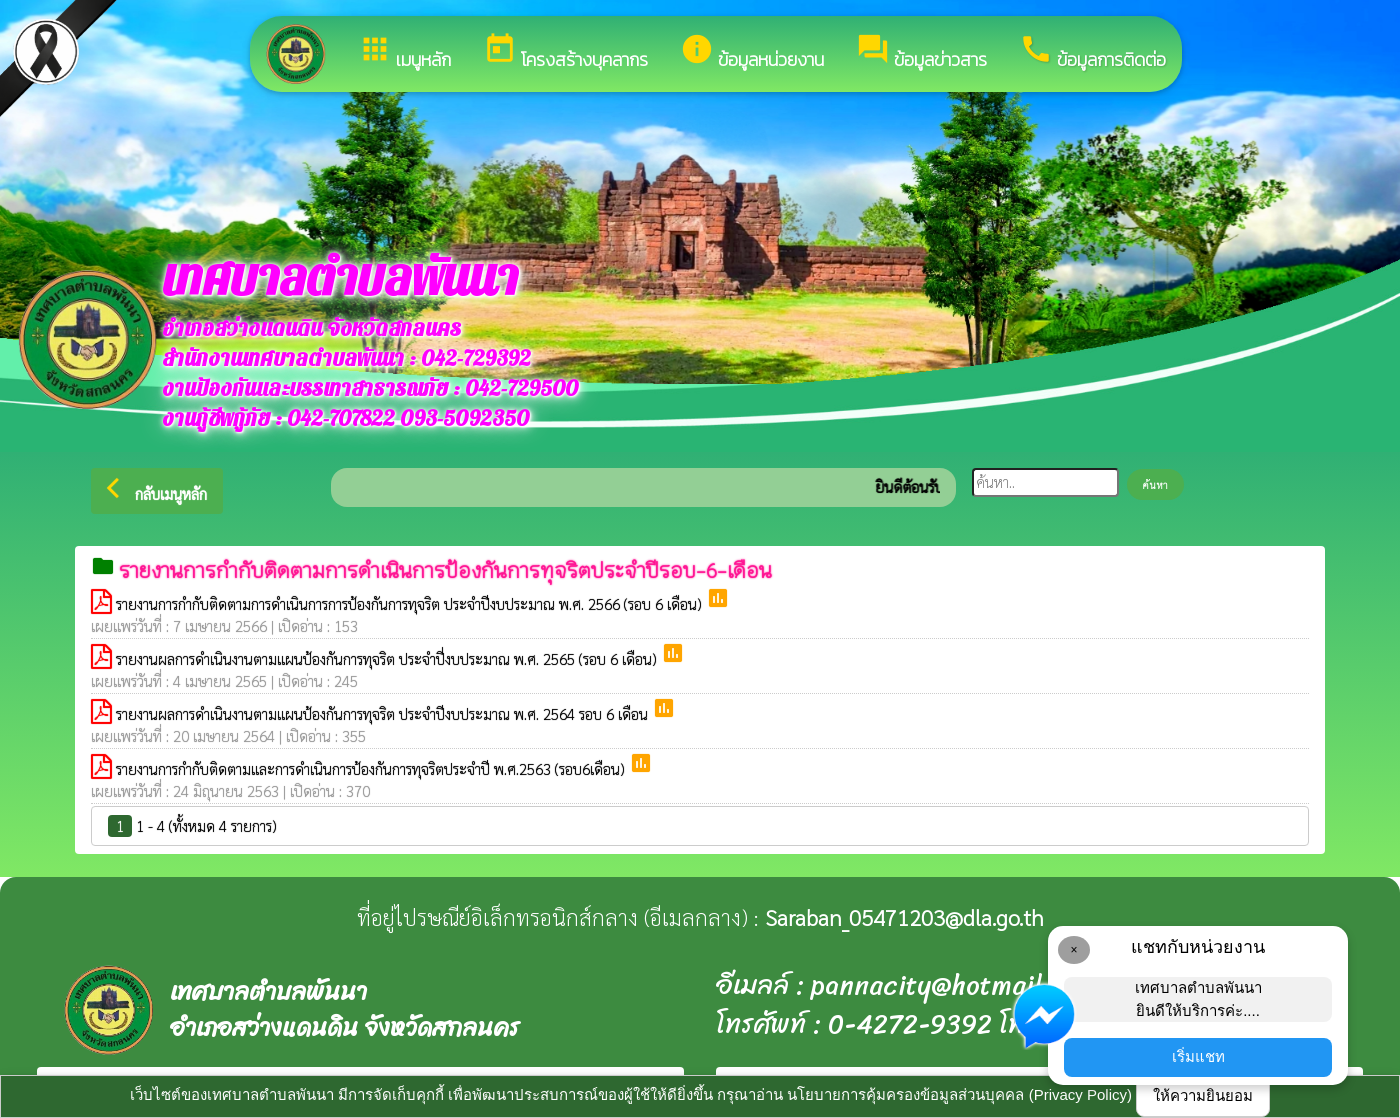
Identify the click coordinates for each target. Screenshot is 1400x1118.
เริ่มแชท (1198, 1056)
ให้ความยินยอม (1203, 1095)
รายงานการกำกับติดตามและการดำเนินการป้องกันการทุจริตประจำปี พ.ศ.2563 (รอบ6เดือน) (372, 768)
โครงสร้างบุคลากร (565, 52)
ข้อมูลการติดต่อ (1092, 52)
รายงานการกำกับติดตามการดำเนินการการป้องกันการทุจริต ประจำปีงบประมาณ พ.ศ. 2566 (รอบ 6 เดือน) (411, 603)
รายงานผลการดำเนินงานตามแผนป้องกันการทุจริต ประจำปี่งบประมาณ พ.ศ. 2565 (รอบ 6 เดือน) (388, 658)
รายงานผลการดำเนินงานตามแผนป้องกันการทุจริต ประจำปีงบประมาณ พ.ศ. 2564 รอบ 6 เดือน (384, 713)
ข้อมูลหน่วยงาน (752, 52)
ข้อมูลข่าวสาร (921, 52)
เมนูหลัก (404, 52)
